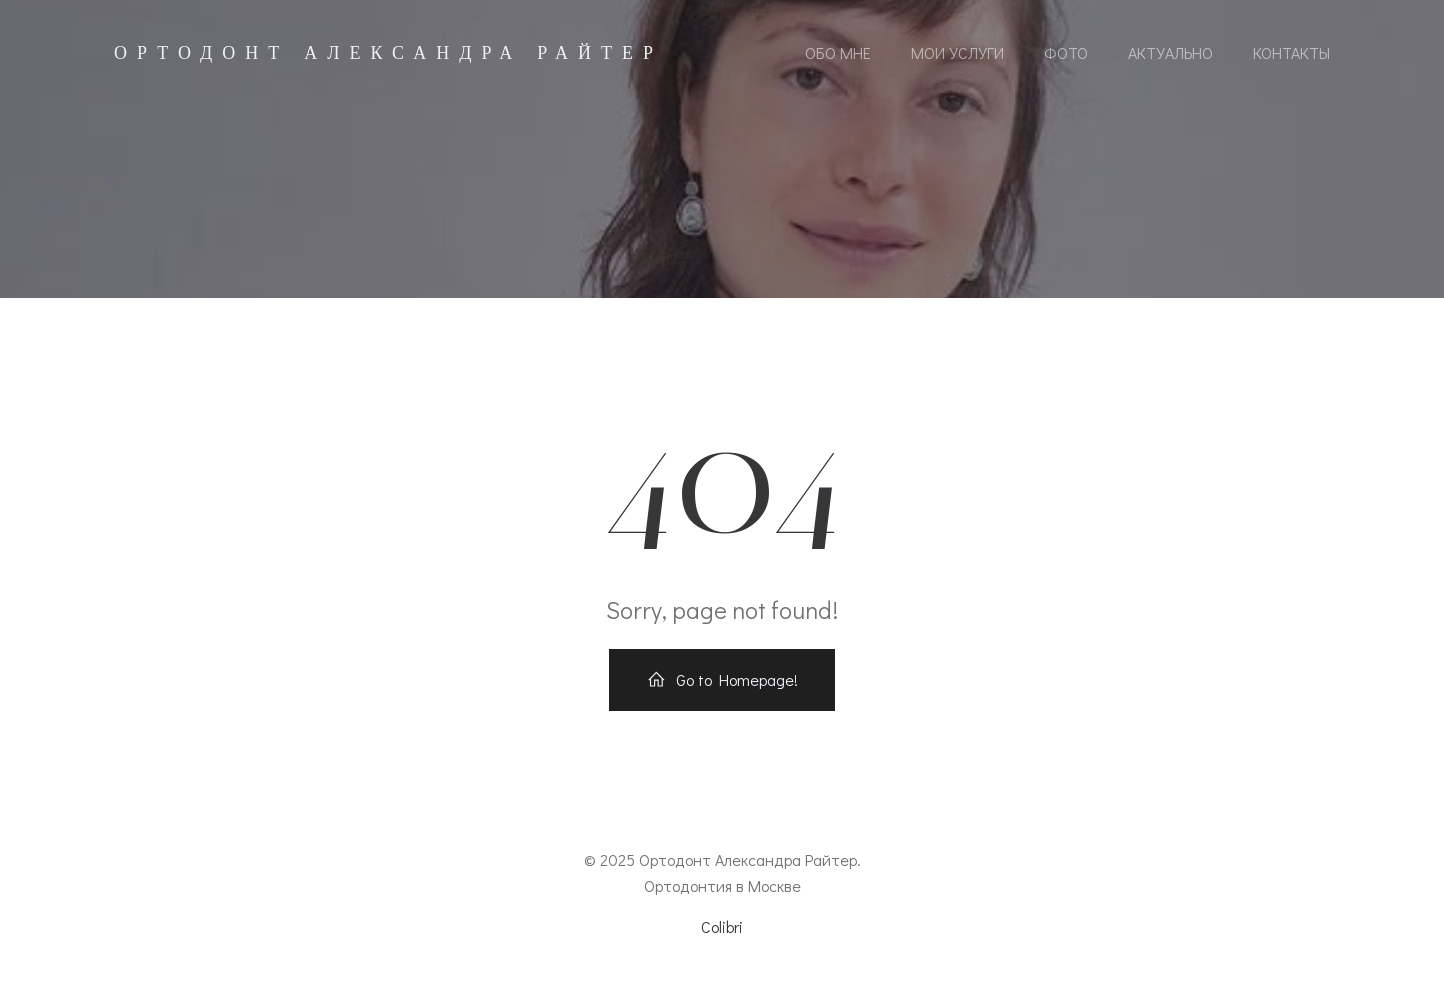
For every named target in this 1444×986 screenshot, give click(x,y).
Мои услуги (957, 52)
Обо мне (838, 52)
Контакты (1291, 52)
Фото (1066, 52)
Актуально (1170, 52)
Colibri (722, 926)
